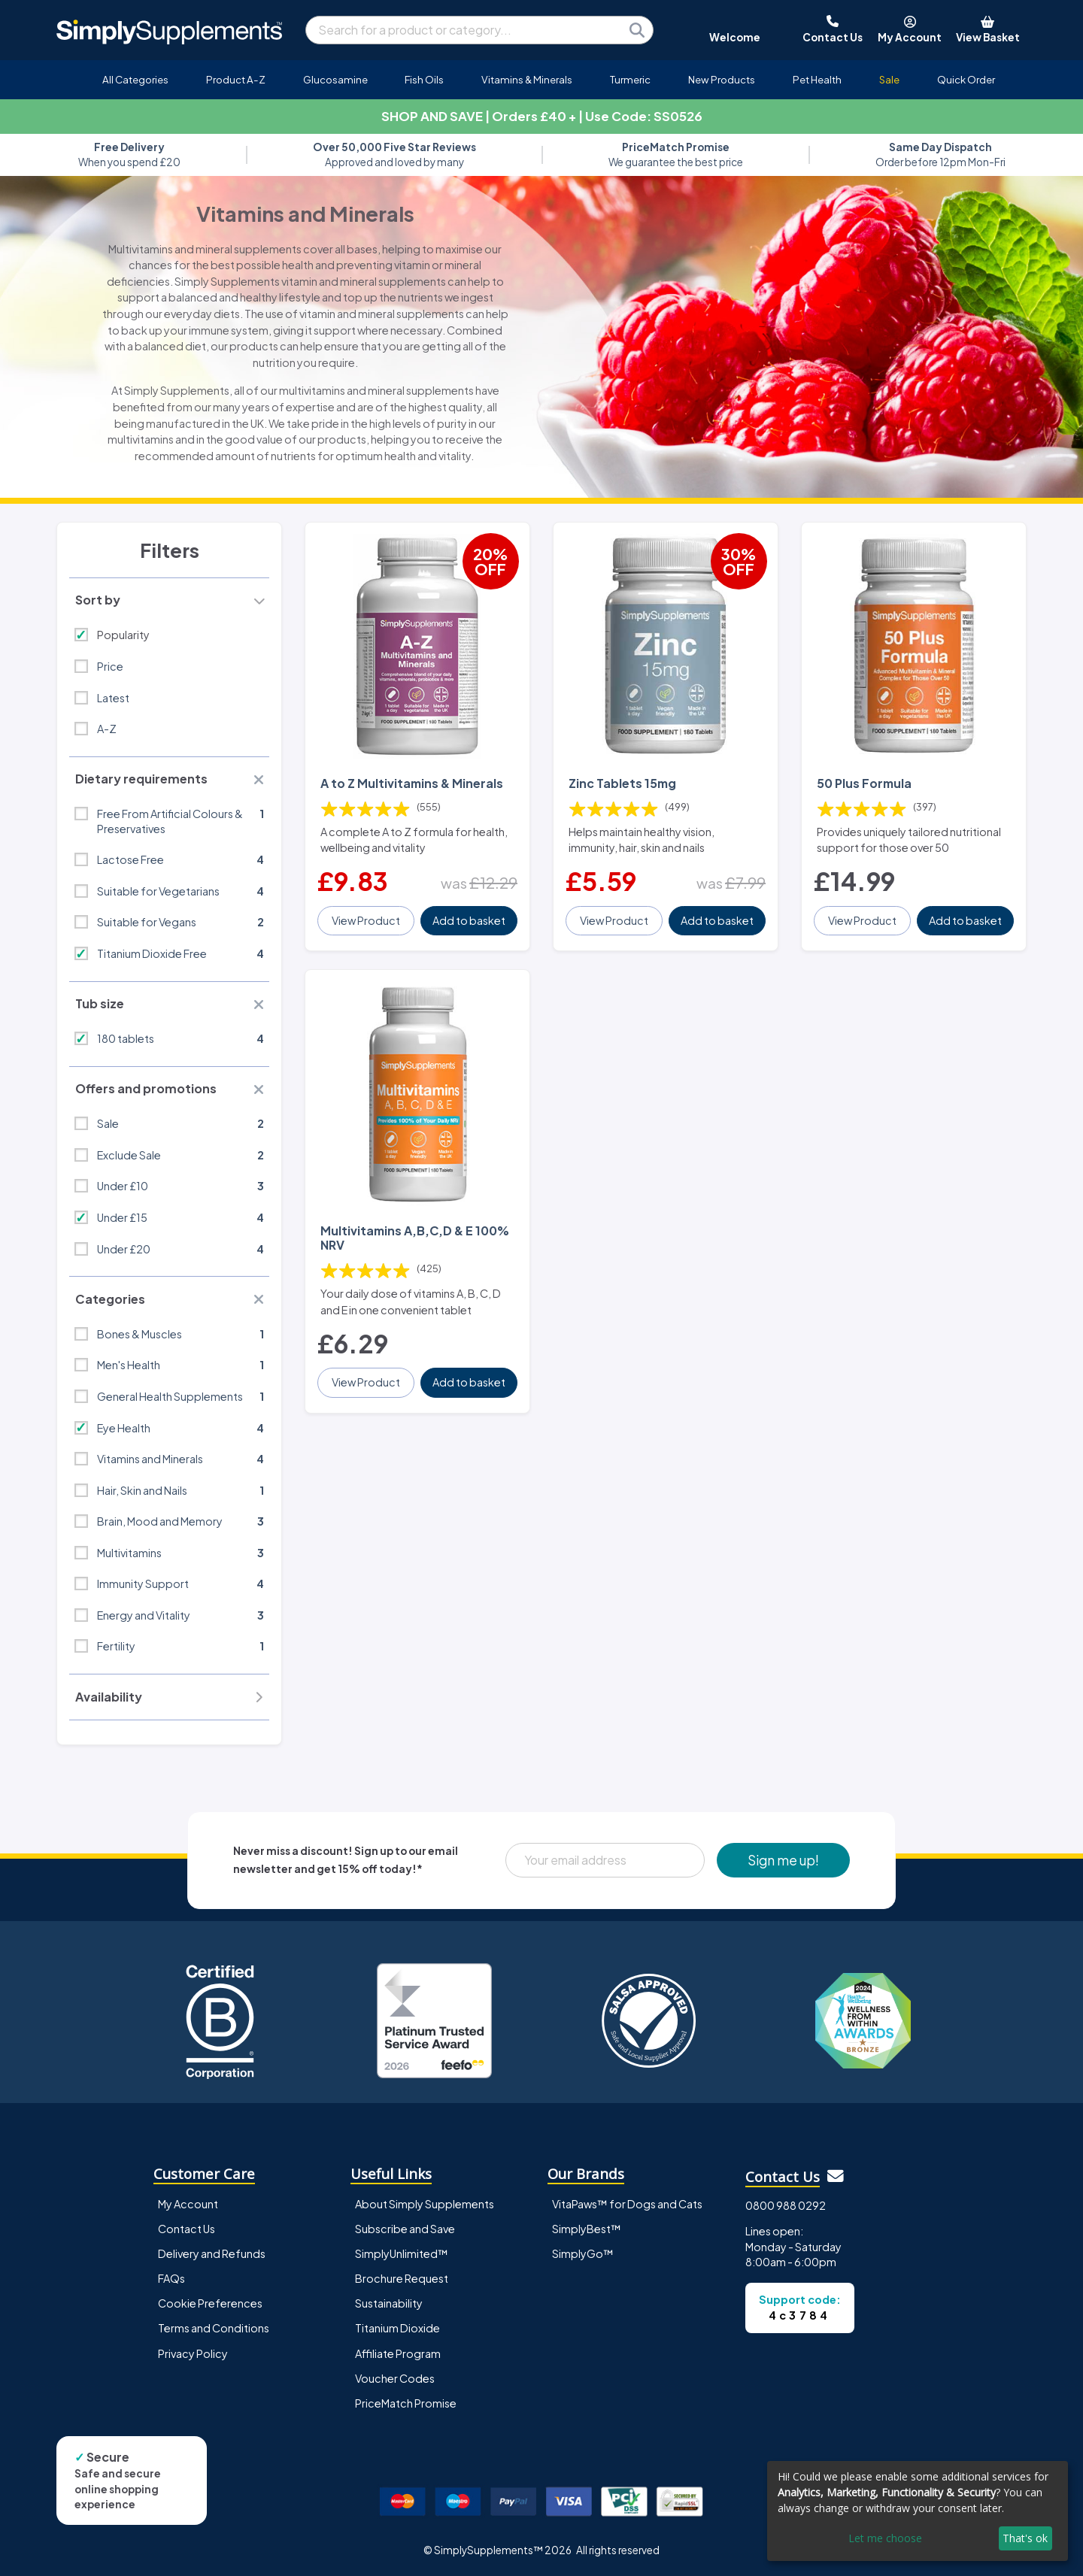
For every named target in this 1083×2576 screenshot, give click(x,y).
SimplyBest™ (586, 2228)
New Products (721, 79)
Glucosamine (335, 79)
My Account (188, 2204)
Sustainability (389, 2303)
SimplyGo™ (583, 2253)
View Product (366, 920)
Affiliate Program (398, 2353)
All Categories (135, 79)
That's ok (1025, 2538)
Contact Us (186, 2228)
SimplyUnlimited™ (401, 2253)
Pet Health (817, 79)
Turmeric (630, 79)
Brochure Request (401, 2278)
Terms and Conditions (213, 2328)
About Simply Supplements (424, 2204)
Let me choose (885, 2538)
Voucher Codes (395, 2378)
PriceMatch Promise (406, 2403)
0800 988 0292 (785, 2205)
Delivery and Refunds (211, 2253)
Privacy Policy (193, 2353)
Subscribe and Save (405, 2228)
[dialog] (917, 2511)
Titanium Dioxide (397, 2328)
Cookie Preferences (210, 2303)
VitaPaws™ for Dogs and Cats (627, 2204)
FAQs (171, 2278)
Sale (889, 79)
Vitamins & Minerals (526, 79)
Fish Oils (424, 79)
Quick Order (966, 79)
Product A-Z (235, 79)
